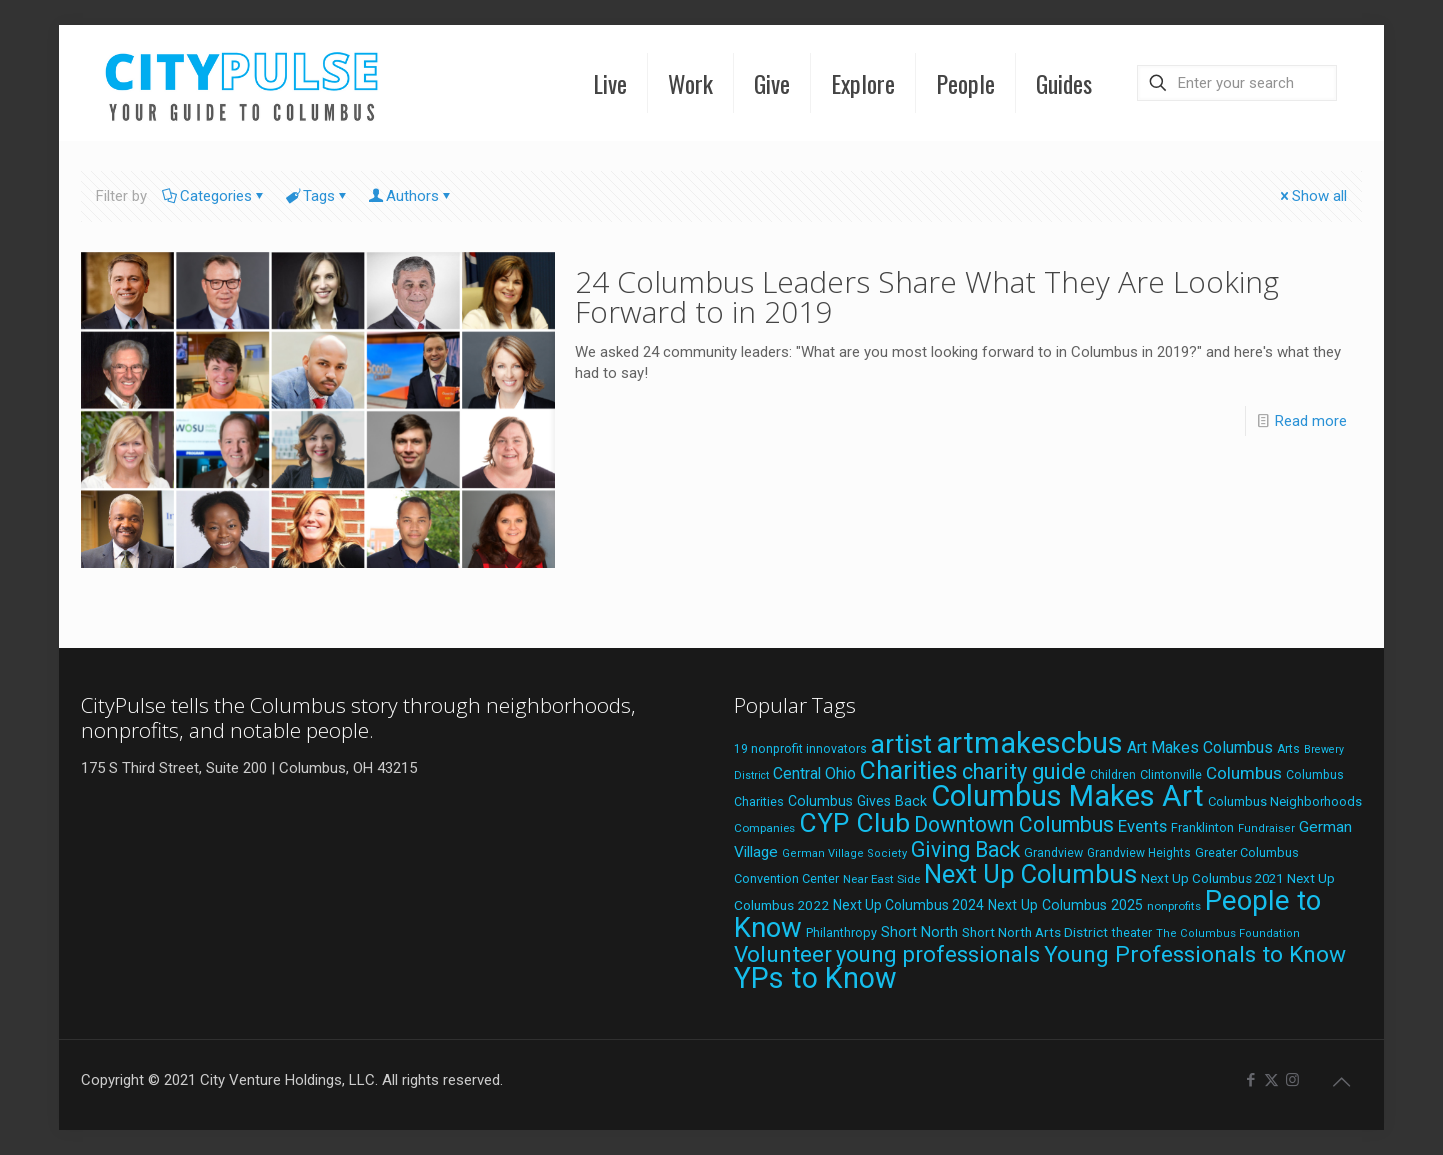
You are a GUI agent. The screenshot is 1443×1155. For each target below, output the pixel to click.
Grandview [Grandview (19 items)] (1053, 853)
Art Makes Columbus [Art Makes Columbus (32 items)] (1200, 747)
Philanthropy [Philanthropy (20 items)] (841, 932)
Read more (1311, 421)
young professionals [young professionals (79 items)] (938, 954)
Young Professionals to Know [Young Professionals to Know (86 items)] (1195, 954)
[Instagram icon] (1292, 1080)
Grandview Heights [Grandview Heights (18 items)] (1139, 853)
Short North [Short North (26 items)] (919, 932)
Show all (1312, 196)
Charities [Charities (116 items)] (909, 770)
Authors (411, 196)
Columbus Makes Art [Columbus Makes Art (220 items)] (1067, 796)
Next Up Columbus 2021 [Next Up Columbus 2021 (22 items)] (1212, 878)
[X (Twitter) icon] (1271, 1080)
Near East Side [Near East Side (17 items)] (881, 879)
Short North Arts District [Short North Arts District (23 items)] (1035, 932)
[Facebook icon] (1250, 1080)
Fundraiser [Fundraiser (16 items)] (1266, 828)
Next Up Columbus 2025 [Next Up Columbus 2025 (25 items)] (1065, 905)
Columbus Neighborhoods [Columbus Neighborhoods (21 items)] (1285, 801)
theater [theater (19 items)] (1132, 933)
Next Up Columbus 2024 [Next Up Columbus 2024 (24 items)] (908, 905)
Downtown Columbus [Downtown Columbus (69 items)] (1014, 824)
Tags (317, 196)
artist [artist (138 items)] (901, 744)
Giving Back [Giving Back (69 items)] (965, 849)
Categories (214, 196)
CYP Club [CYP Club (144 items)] (854, 823)
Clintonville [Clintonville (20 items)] (1171, 774)
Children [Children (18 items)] (1113, 775)
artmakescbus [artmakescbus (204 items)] (1029, 743)
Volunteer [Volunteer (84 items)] (783, 954)
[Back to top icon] (1341, 1082)
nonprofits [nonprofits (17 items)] (1174, 906)
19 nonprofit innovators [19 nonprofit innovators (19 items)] (800, 749)
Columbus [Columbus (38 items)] (1244, 773)
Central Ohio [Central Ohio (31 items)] (814, 773)
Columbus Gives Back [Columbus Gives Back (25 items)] (857, 801)
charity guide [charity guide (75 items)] (1024, 771)
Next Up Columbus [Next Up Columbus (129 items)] (1030, 874)
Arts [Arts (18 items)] (1288, 749)
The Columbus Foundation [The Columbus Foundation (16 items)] (1228, 933)
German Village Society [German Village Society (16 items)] (844, 853)
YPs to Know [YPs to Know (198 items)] (815, 978)
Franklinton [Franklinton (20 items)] (1202, 827)
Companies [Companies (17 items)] (764, 828)
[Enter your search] (1237, 83)
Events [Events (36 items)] (1142, 826)
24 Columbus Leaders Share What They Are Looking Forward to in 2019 (927, 296)
